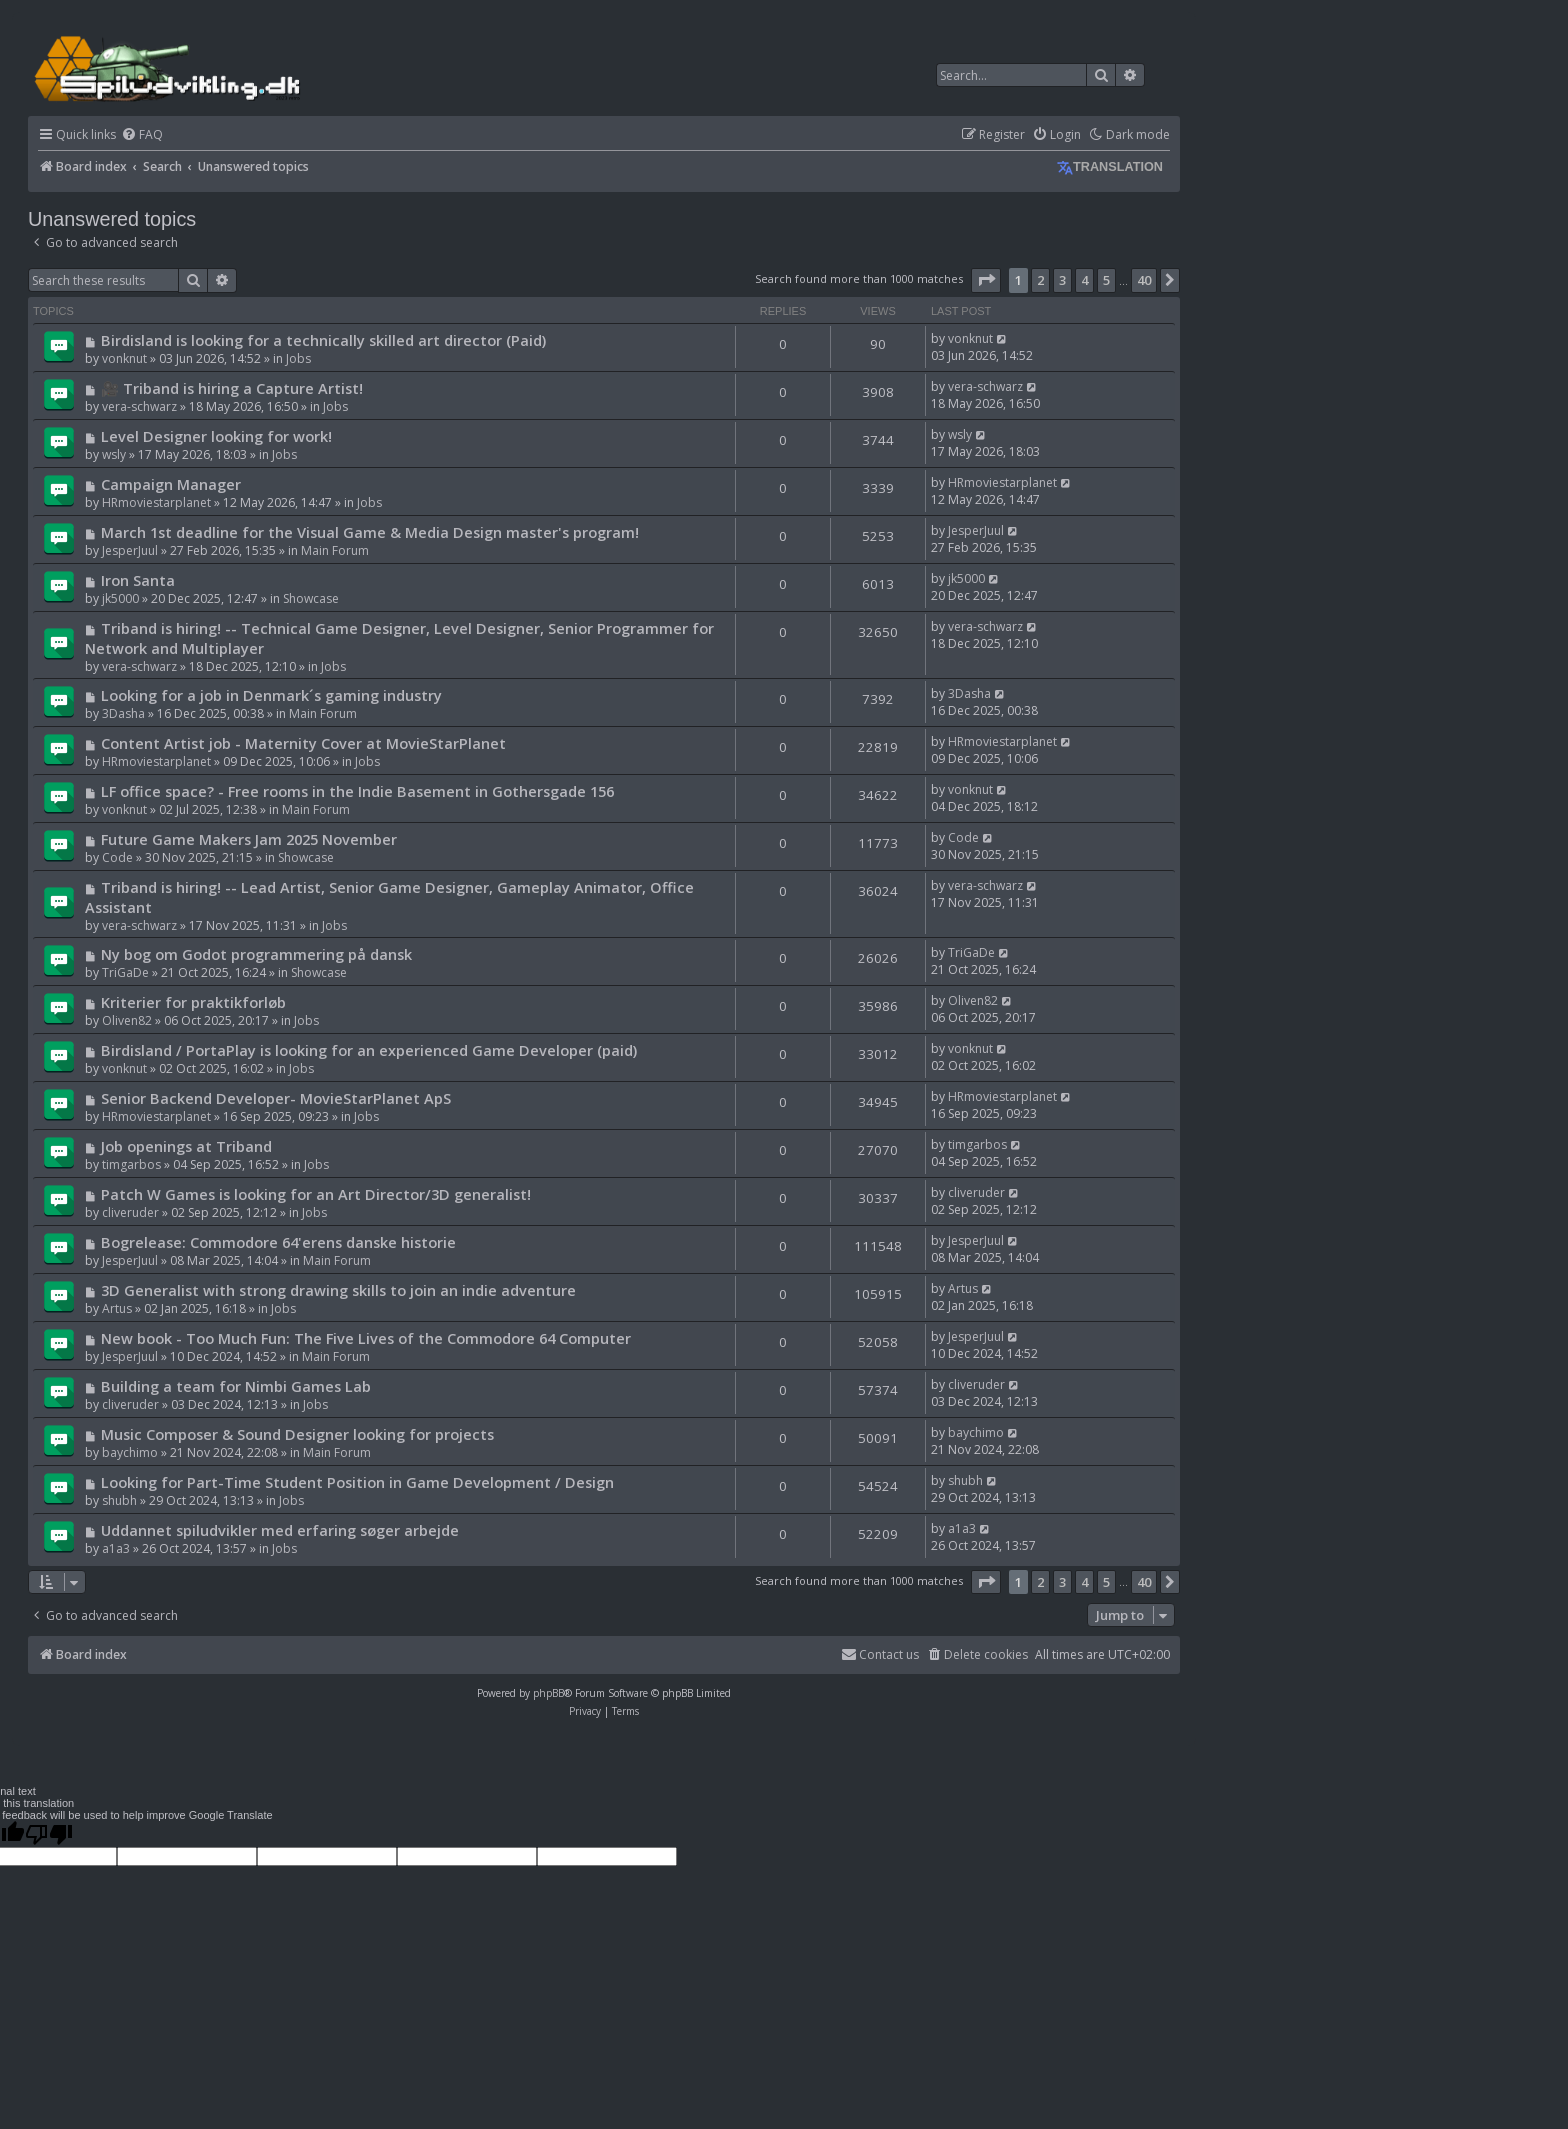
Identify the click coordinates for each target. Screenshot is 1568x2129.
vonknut (124, 358)
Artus (117, 1308)
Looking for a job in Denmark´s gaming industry (271, 695)
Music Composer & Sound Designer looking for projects (297, 1434)
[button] (986, 280)
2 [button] (1040, 280)
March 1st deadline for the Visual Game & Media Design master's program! (370, 532)
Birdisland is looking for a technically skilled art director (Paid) (323, 340)
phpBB (548, 1693)
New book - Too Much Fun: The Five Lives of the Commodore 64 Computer (366, 1338)
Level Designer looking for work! (216, 436)
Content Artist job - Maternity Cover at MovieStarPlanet (303, 743)
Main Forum (335, 550)
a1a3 (116, 1548)
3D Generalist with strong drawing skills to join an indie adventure (338, 1290)
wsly (114, 454)
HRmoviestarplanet (156, 502)
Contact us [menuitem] (880, 1654)
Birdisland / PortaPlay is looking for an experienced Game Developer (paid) (369, 1050)
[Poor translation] (49, 1834)
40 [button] (1144, 280)
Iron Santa (138, 580)
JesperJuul (130, 550)
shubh (119, 1500)
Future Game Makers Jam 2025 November (249, 839)
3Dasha (123, 713)
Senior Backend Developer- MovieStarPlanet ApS (276, 1098)
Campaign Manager (171, 484)
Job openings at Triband (186, 1146)
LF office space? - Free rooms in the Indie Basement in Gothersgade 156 (357, 791)
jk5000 (120, 598)
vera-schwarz (139, 406)
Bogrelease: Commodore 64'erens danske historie (278, 1242)
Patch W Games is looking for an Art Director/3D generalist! (316, 1194)
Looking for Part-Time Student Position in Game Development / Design (357, 1482)
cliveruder (130, 1212)
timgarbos (131, 1164)
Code (117, 857)
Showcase (311, 598)
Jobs (298, 358)
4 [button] (1084, 280)
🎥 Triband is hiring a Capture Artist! (232, 388)
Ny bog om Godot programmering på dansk (256, 954)
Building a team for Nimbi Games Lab (236, 1386)
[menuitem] (142, 135)
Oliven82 (127, 1020)
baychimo (130, 1452)
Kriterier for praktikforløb (193, 1002)
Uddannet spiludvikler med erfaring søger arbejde (280, 1530)
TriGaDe (125, 972)
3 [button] (1062, 280)
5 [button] (1106, 280)
